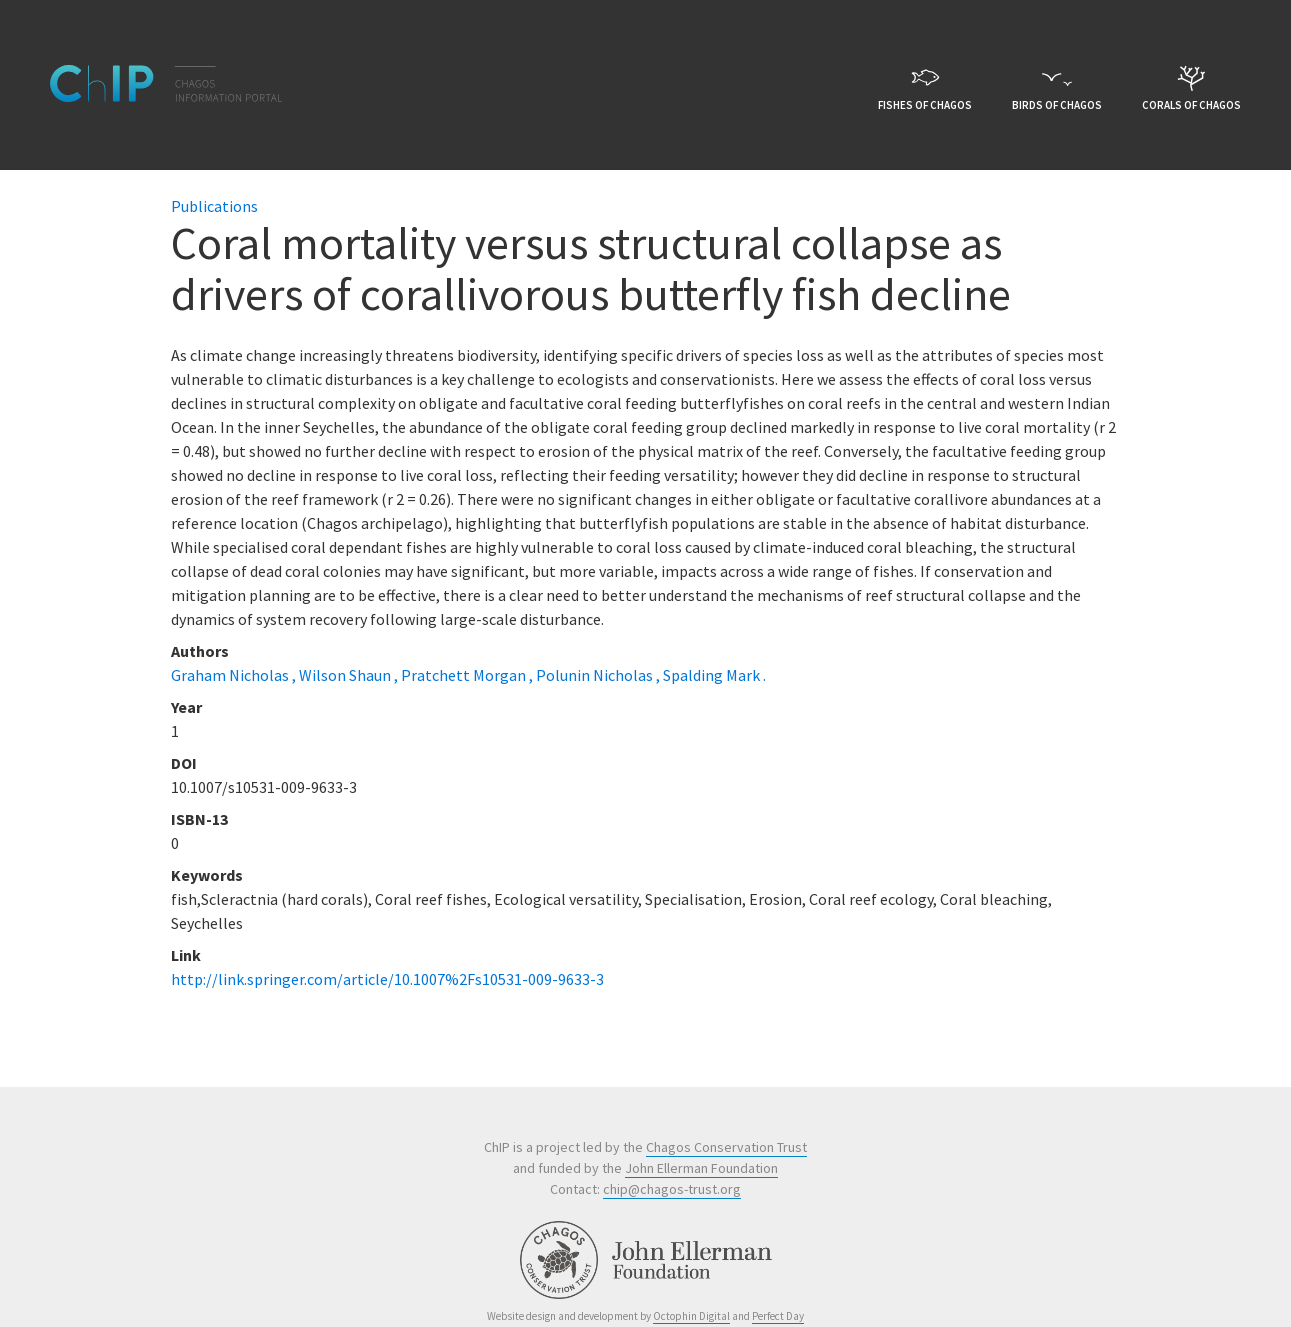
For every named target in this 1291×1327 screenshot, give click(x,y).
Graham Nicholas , (235, 675)
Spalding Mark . (714, 675)
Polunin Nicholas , (599, 675)
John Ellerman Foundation (701, 1168)
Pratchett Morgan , (468, 675)
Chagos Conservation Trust (726, 1147)
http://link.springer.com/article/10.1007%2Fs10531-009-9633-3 (387, 979)
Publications (214, 206)
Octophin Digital (691, 1316)
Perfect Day (778, 1316)
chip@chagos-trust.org (672, 1189)
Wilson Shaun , (350, 675)
